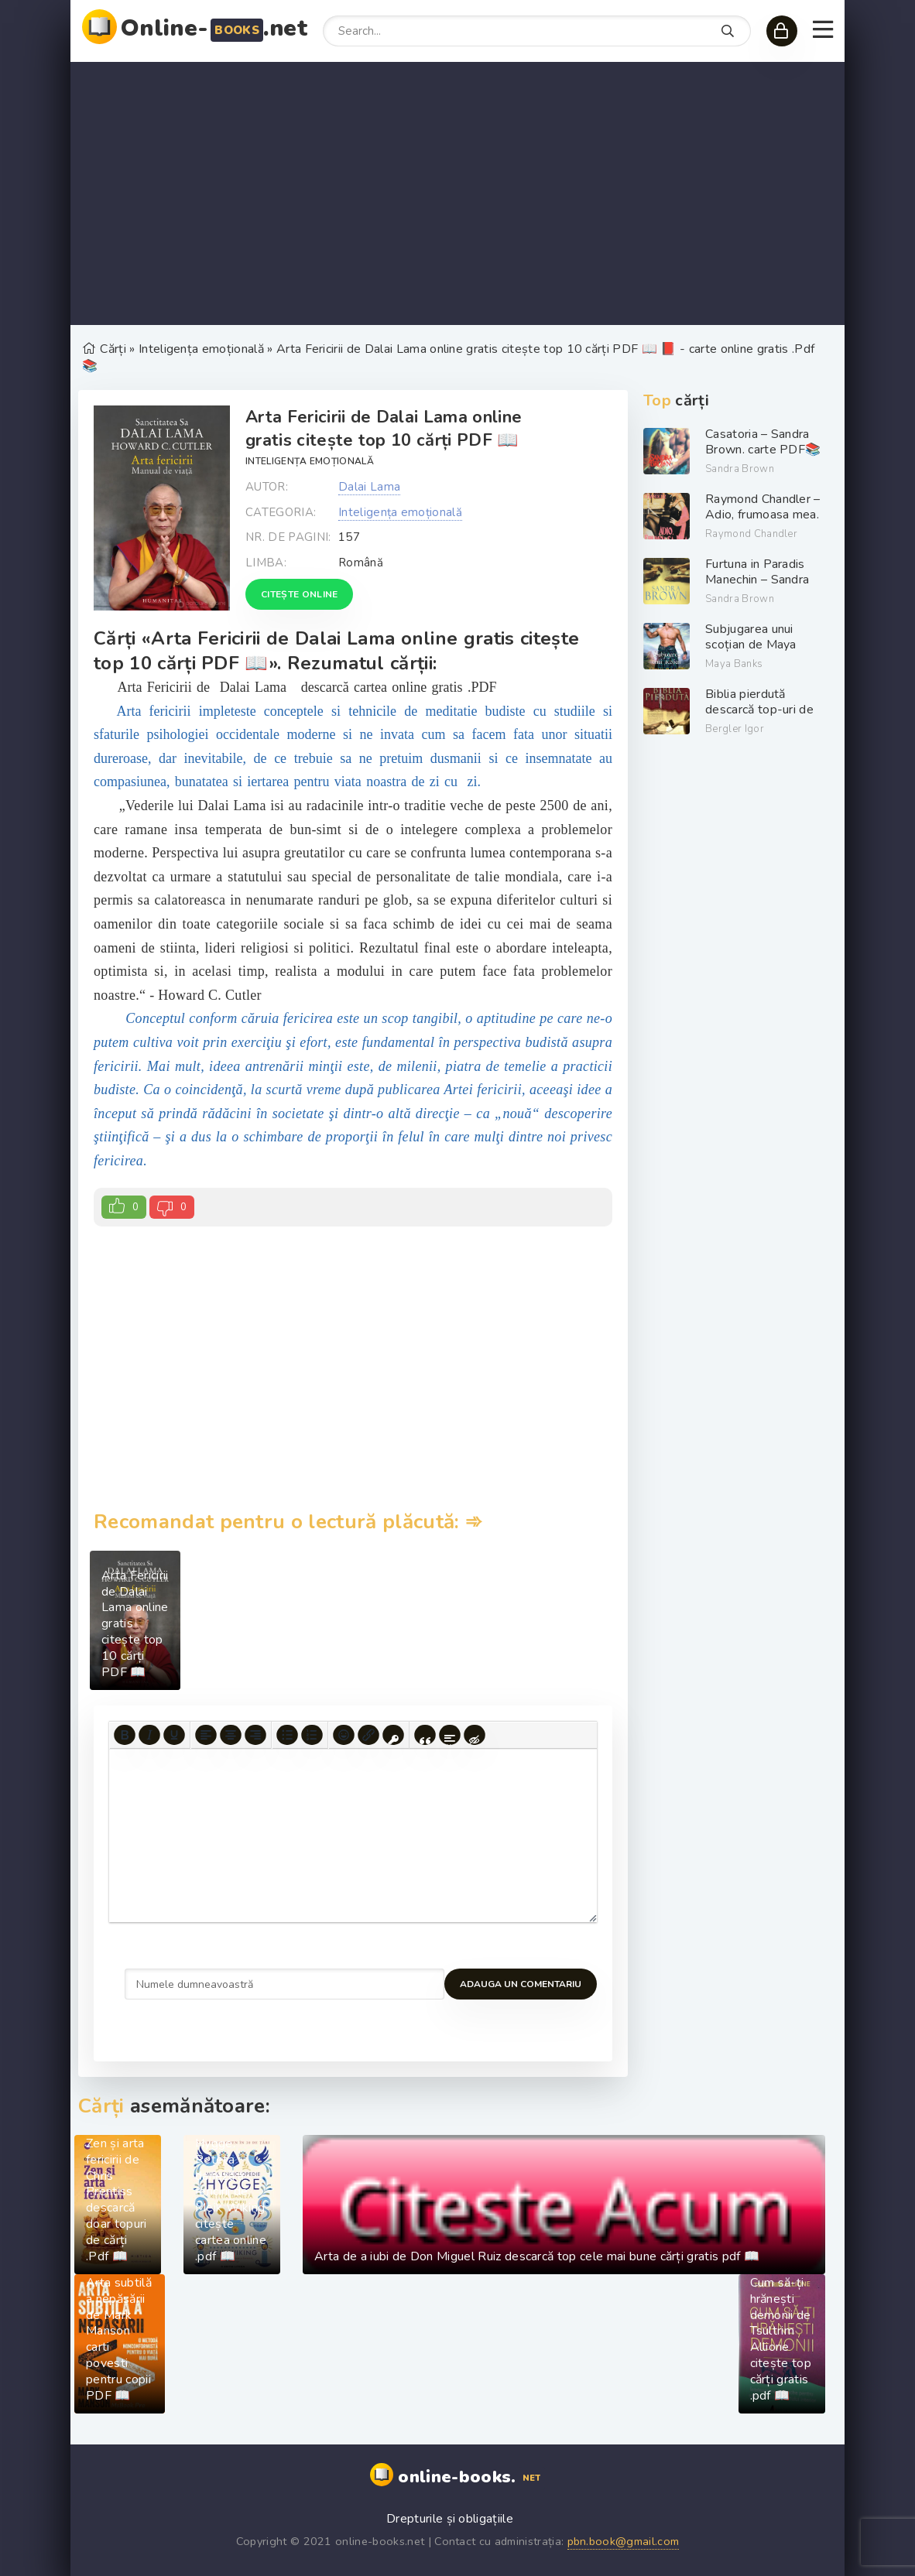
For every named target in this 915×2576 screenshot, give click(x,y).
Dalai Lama (369, 486)
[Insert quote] (425, 1736)
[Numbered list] (312, 1736)
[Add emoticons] (344, 1736)
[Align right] (255, 1736)
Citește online (299, 594)
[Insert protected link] (393, 1736)
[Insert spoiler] (450, 1736)
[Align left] (206, 1736)
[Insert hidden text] (474, 1736)
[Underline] (174, 1736)
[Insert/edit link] (368, 1736)
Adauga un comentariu (185, 1984)
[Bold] (124, 1736)
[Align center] (231, 1736)
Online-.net (214, 28)
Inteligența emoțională (309, 461)
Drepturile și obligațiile (449, 2518)
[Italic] (149, 1736)
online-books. (471, 2477)
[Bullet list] (287, 1736)
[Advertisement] (457, 193)
